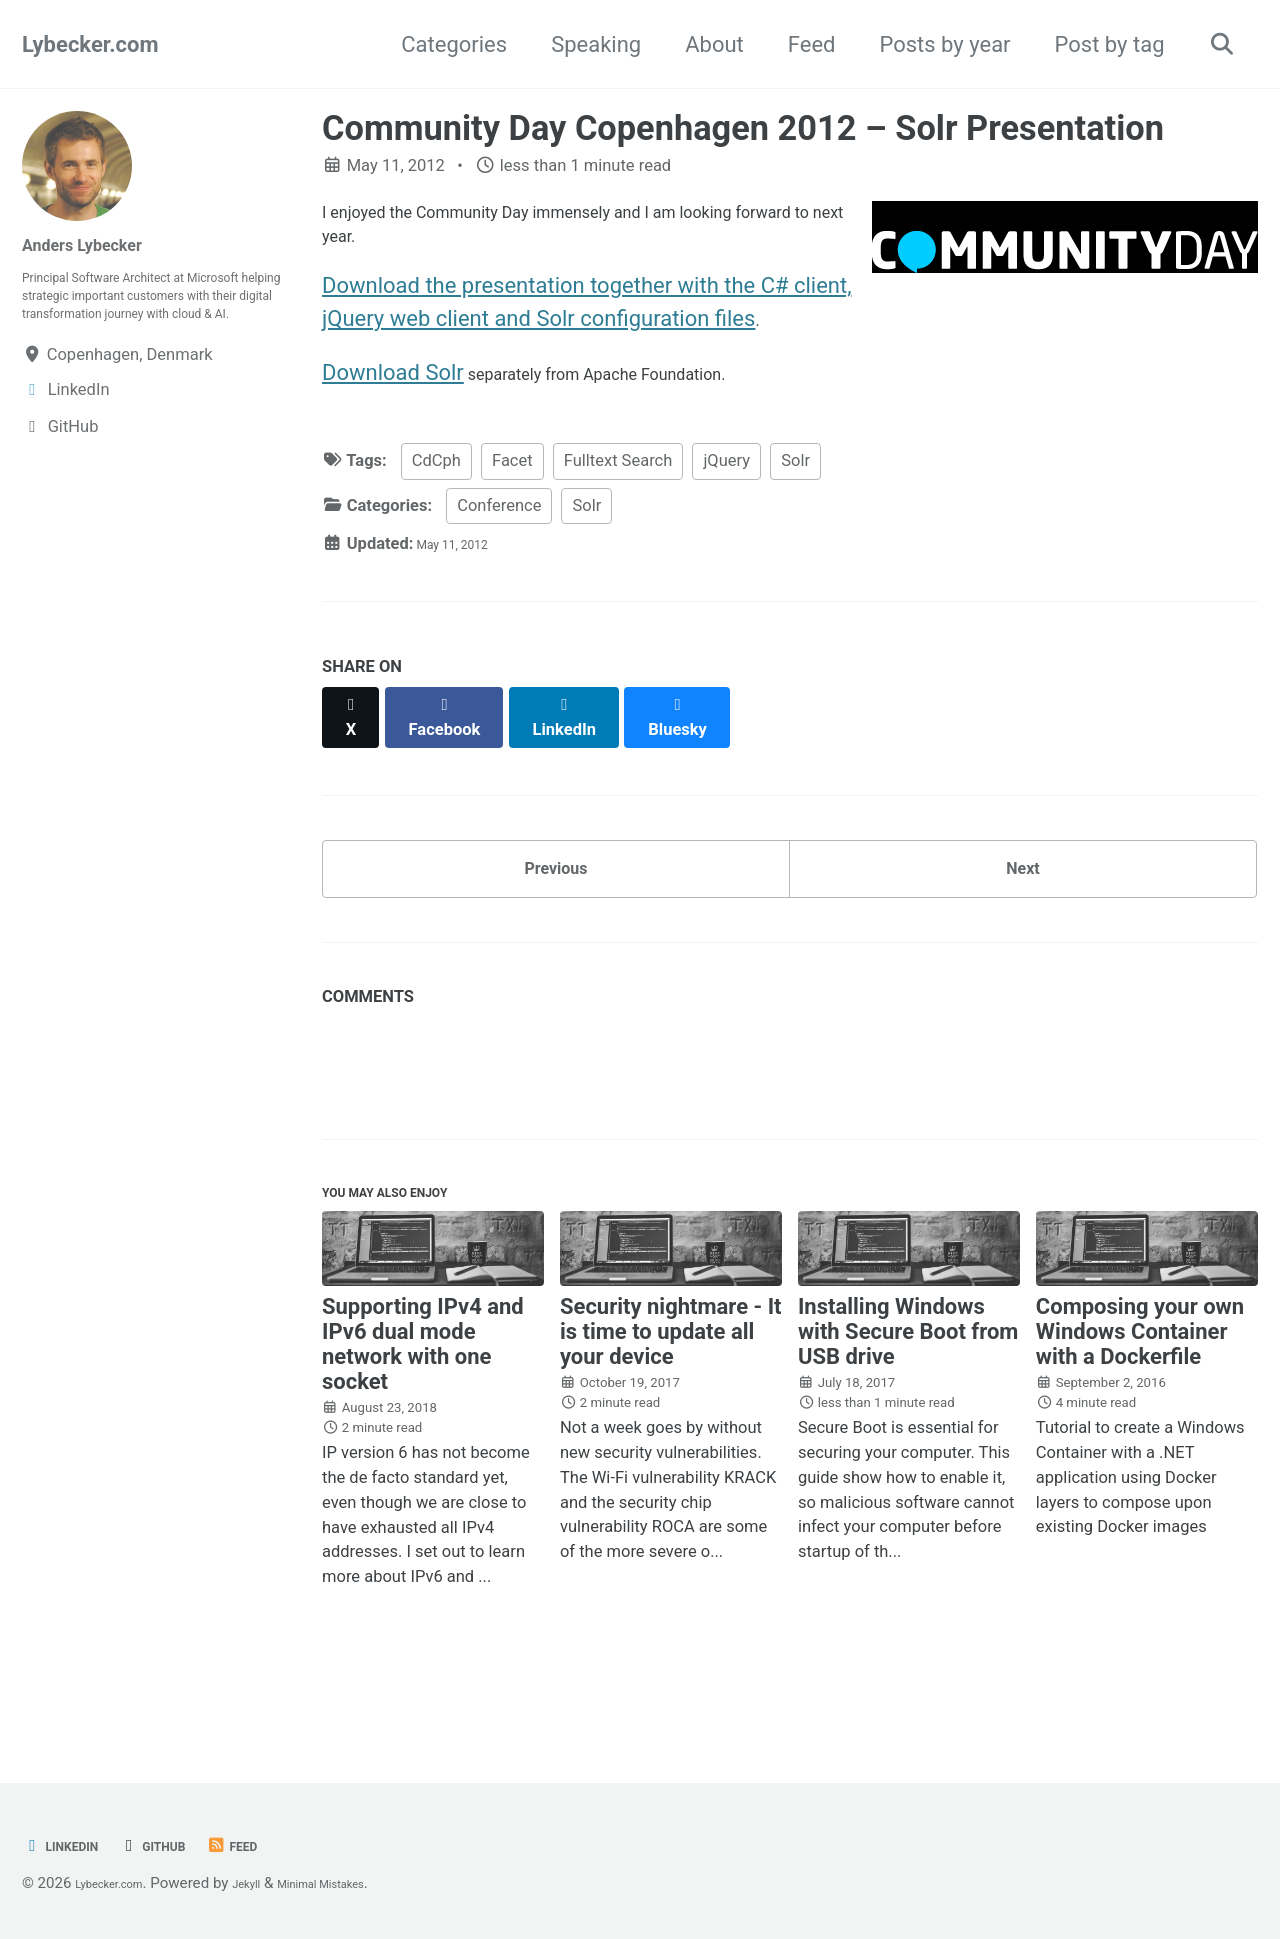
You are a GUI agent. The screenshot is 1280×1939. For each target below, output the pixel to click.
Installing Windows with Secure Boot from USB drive (908, 1392)
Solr (795, 501)
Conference (499, 546)
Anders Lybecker (104, 243)
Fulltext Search (618, 501)
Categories (442, 44)
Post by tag (1098, 44)
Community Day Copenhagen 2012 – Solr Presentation (743, 128)
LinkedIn (70, 1846)
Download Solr (393, 406)
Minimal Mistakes (372, 1884)
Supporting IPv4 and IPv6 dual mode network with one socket (423, 1405)
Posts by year (932, 44)
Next (1023, 902)
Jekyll (276, 1884)
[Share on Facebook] (461, 748)
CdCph (436, 501)
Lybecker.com (90, 44)
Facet (512, 501)
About (702, 44)
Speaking (584, 44)
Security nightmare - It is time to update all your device (671, 1392)
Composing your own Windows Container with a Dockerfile (1140, 1392)
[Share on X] (356, 748)
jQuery (726, 501)
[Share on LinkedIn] (591, 748)
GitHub (182, 1846)
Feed (800, 44)
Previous (556, 902)
